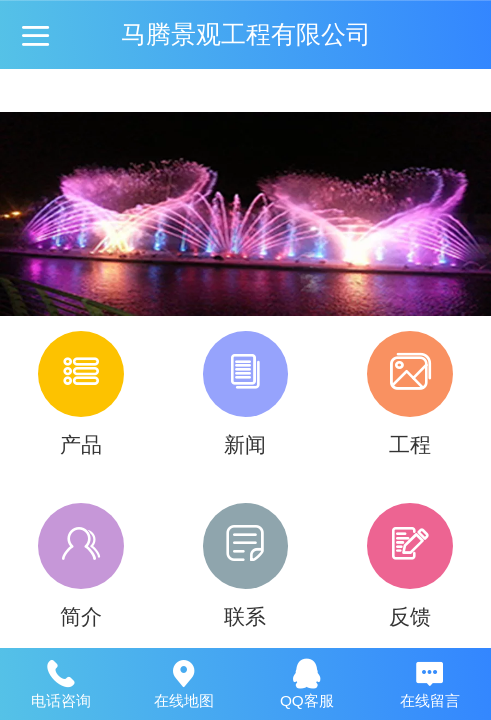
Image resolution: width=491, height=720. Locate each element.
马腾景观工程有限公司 (246, 34)
